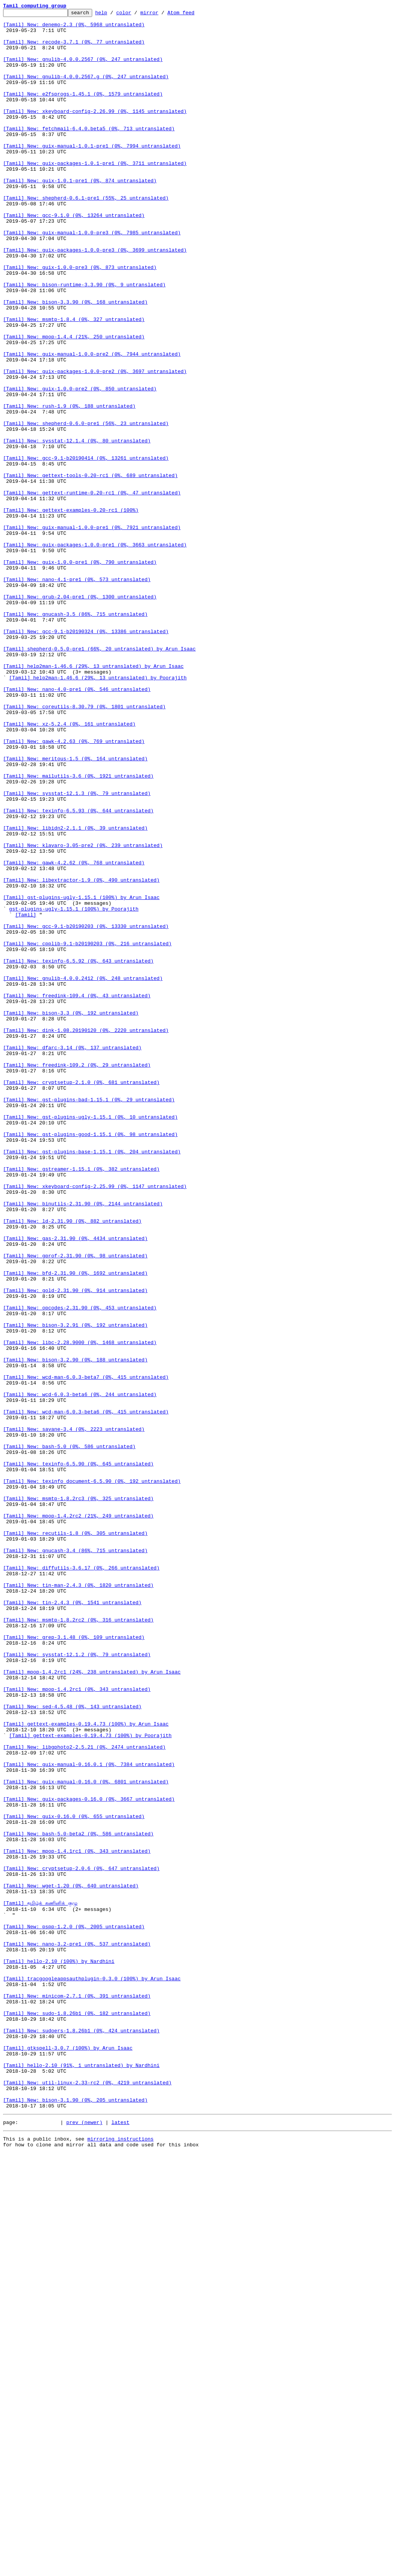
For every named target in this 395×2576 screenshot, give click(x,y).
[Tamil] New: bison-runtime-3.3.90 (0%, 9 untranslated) (84, 339)
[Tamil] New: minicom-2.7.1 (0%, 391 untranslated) (76, 2393)
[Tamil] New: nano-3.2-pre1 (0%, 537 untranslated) (76, 2330)
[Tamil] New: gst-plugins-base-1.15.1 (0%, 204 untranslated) (92, 1380)
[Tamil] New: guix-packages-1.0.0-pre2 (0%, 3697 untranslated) (95, 443)
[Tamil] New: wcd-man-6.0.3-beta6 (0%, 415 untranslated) (86, 1692)
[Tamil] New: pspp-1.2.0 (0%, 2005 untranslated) (74, 2310)
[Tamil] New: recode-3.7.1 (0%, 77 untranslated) (74, 48)
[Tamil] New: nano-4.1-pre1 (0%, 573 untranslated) (76, 693)
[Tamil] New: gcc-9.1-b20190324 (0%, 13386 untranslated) (86, 756)
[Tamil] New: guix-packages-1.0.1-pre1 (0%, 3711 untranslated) (95, 194)
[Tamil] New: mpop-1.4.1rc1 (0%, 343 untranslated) (76, 2219)
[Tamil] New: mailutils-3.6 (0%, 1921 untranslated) (78, 929)
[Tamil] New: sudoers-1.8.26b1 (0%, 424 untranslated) (81, 2434)
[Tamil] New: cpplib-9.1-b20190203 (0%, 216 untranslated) (87, 1130)
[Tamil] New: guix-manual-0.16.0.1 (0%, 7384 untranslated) (89, 2115)
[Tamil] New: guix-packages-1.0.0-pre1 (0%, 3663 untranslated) (95, 652)
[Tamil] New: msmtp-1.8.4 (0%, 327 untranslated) (74, 381)
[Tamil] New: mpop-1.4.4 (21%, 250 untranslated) (74, 402)
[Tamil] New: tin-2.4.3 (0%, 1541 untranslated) (72, 1921)
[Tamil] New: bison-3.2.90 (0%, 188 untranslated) (75, 1630)
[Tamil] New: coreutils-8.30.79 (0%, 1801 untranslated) (84, 846)
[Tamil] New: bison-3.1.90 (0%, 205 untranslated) (75, 2518)
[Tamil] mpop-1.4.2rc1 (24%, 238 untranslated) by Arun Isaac (92, 2004)
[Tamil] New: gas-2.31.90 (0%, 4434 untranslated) (75, 1484)
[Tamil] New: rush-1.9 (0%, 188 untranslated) (69, 485)
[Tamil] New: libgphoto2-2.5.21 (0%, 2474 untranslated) (84, 2094)
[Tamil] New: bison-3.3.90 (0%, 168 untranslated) (75, 360)
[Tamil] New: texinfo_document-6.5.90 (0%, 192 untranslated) (92, 1775)
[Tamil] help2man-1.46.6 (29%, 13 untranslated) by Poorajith (98, 811)
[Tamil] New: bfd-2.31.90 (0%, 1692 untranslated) (75, 1525)
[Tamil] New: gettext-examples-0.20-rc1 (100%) (70, 610)
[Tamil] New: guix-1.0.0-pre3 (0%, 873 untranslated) (80, 319)
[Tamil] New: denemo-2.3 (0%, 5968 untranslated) (74, 27)
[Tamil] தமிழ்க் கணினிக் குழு (40, 2282)
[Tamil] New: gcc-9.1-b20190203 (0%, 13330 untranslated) (86, 1109)
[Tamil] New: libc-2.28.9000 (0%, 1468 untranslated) (80, 1609)
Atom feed (192, 14)
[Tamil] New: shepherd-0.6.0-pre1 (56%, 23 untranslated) (86, 506)
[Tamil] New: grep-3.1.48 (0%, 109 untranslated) (74, 1962)
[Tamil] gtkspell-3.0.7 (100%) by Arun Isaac (67, 2455)
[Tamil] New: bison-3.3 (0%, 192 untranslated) (70, 1213)
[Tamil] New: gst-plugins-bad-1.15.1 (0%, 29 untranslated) (89, 1317)
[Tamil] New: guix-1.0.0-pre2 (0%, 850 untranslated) (80, 464)
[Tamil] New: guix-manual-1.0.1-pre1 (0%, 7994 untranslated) (92, 173)
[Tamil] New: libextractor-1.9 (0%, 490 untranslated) (81, 1054)
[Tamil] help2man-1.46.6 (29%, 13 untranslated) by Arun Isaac (93, 797)
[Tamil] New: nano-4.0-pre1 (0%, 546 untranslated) (76, 825)
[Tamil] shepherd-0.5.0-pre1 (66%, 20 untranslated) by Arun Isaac (99, 776)
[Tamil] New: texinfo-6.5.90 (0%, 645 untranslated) (78, 1754)
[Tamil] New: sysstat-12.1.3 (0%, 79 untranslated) (76, 950)
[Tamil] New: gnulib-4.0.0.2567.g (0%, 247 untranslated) (86, 90)
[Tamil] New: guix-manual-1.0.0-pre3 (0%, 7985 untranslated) (92, 277)
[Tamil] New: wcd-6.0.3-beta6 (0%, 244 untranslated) (80, 1671)
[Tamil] (25, 1095)
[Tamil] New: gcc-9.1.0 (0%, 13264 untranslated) (74, 256)
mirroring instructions (120, 2560)
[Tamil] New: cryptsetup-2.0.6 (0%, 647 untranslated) (81, 2240)
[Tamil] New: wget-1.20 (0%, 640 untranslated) (70, 2261)
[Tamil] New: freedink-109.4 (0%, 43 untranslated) (76, 1193)
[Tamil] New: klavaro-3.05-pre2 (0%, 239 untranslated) (82, 1012)
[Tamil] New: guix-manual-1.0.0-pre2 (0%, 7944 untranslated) (92, 423)
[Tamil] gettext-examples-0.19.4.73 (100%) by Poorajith (90, 2080)
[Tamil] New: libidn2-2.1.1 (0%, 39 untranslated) (75, 991)
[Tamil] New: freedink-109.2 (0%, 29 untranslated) (76, 1276)
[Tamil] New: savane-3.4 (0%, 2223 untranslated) (74, 1713)
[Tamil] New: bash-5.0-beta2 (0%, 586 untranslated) (78, 2198)
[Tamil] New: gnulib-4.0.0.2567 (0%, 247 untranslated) (82, 69)
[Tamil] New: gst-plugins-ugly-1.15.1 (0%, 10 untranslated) (90, 1338)
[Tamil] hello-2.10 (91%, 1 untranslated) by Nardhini (81, 2476)
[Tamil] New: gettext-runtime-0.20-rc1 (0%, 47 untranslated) (92, 589)
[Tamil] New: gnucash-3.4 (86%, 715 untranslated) (75, 1858)
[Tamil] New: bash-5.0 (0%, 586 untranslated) (69, 1734)
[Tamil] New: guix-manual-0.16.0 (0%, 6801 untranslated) (86, 2136)
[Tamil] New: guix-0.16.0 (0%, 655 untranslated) (74, 2177)
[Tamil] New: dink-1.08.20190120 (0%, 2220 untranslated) (86, 1234)
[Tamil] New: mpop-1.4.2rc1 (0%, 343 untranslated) (76, 2025)
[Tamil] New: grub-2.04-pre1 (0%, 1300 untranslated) (80, 714)
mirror (161, 14)
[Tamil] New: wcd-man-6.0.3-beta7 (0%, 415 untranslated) (86, 1650)
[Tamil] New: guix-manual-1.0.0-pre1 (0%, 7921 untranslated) (92, 631)
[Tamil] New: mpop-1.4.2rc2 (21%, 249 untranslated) (78, 1817)
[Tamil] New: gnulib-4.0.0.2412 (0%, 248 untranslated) (82, 1172)
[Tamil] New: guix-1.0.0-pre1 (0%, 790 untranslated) (80, 672)
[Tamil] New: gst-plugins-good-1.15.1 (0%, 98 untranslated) (90, 1359)
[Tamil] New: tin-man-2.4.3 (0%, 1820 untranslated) (78, 1900)
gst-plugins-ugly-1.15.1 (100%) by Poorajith (73, 1089)
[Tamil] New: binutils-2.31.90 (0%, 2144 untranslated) (82, 1442)
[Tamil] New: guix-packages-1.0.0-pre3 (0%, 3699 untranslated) (95, 298)
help (113, 14)
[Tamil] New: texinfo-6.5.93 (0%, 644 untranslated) (78, 971)
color (135, 14)
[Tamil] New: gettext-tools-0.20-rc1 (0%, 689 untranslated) (90, 568)
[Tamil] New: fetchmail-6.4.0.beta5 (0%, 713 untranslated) (89, 152)
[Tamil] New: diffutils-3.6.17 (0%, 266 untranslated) (81, 1879)
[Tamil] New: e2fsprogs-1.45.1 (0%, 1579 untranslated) (82, 111)
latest (120, 2542)
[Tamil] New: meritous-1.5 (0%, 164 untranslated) (75, 908)
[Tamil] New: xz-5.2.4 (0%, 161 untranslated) (69, 867)
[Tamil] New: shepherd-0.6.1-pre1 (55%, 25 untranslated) (86, 235)
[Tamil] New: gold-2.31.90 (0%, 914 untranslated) (75, 1546)
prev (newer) (84, 2542)
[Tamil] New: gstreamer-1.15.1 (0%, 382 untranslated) (81, 1401)
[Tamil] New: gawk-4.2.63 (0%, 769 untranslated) (74, 887)
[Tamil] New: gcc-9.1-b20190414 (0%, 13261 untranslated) (86, 547)
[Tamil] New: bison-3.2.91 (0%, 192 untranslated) (75, 1588)
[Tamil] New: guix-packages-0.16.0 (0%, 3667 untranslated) (89, 2157)
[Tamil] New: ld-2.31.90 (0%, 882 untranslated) (72, 1463)
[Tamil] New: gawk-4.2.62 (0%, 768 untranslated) (74, 1033)
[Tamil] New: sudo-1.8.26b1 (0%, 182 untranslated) (76, 2414)
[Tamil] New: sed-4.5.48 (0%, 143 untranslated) (72, 2046)
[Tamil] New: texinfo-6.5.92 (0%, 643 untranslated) (78, 1151)
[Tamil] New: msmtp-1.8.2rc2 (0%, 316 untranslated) (78, 1942)
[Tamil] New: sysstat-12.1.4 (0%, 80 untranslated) (76, 527)
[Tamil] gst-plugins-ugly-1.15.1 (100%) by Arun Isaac (81, 1075)
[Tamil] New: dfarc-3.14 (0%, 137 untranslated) (72, 1255)
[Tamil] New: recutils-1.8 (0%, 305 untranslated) (75, 1838)
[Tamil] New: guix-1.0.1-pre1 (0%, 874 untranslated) (80, 215)
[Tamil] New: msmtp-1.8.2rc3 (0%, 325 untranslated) (78, 1796)
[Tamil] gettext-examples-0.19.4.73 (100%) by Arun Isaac (86, 2066)
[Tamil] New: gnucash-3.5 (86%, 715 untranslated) (75, 735)
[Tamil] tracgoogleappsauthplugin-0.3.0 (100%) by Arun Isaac (92, 2372)
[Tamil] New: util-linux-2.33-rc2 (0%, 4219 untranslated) (87, 2497)
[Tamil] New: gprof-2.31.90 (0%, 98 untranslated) (75, 1505)
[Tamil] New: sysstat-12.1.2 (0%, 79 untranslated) (76, 1983)
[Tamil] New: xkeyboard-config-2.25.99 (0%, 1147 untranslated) (95, 1421)
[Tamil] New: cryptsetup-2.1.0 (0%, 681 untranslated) (81, 1297)
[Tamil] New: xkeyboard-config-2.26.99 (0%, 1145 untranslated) (95, 131)
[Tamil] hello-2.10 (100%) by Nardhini (59, 2351)
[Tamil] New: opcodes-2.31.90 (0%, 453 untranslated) (80, 1567)
